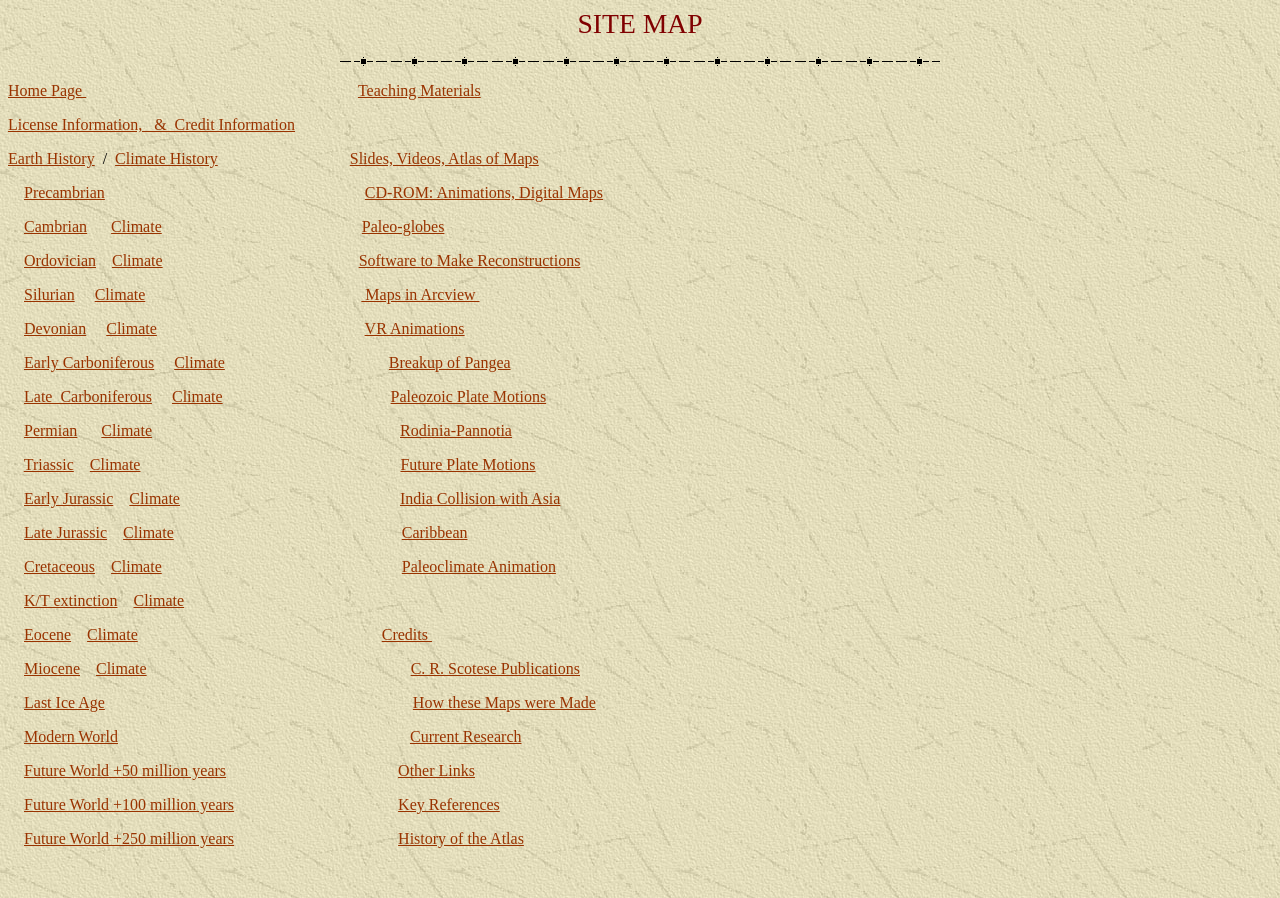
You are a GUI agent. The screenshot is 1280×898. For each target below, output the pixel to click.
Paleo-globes (403, 226)
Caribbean (435, 532)
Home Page (47, 90)
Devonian (55, 328)
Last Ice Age (64, 702)
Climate (136, 226)
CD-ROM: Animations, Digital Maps (484, 192)
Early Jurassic (68, 498)
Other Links (436, 770)
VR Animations (415, 328)
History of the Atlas (461, 838)
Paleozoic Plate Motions (469, 396)
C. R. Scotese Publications (495, 668)
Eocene (47, 634)
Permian (50, 430)
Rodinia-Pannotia (456, 430)
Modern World (71, 736)
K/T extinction (70, 600)
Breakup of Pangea (450, 362)
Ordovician (60, 260)
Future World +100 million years (129, 804)
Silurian (49, 294)
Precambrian (64, 192)
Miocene (52, 668)
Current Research (466, 736)
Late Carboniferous (88, 396)
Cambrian (55, 226)
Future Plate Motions (467, 464)
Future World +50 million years (125, 770)
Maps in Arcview (420, 294)
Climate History (166, 158)
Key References (449, 804)
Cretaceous (59, 566)
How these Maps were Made (504, 702)
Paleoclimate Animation (479, 566)
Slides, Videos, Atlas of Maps (444, 158)
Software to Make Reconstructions (470, 260)
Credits (407, 634)
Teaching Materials (419, 90)
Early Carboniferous (89, 362)
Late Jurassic (65, 532)
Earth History (51, 158)
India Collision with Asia (480, 498)
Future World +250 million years (129, 838)
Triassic (49, 464)
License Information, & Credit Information (151, 124)
